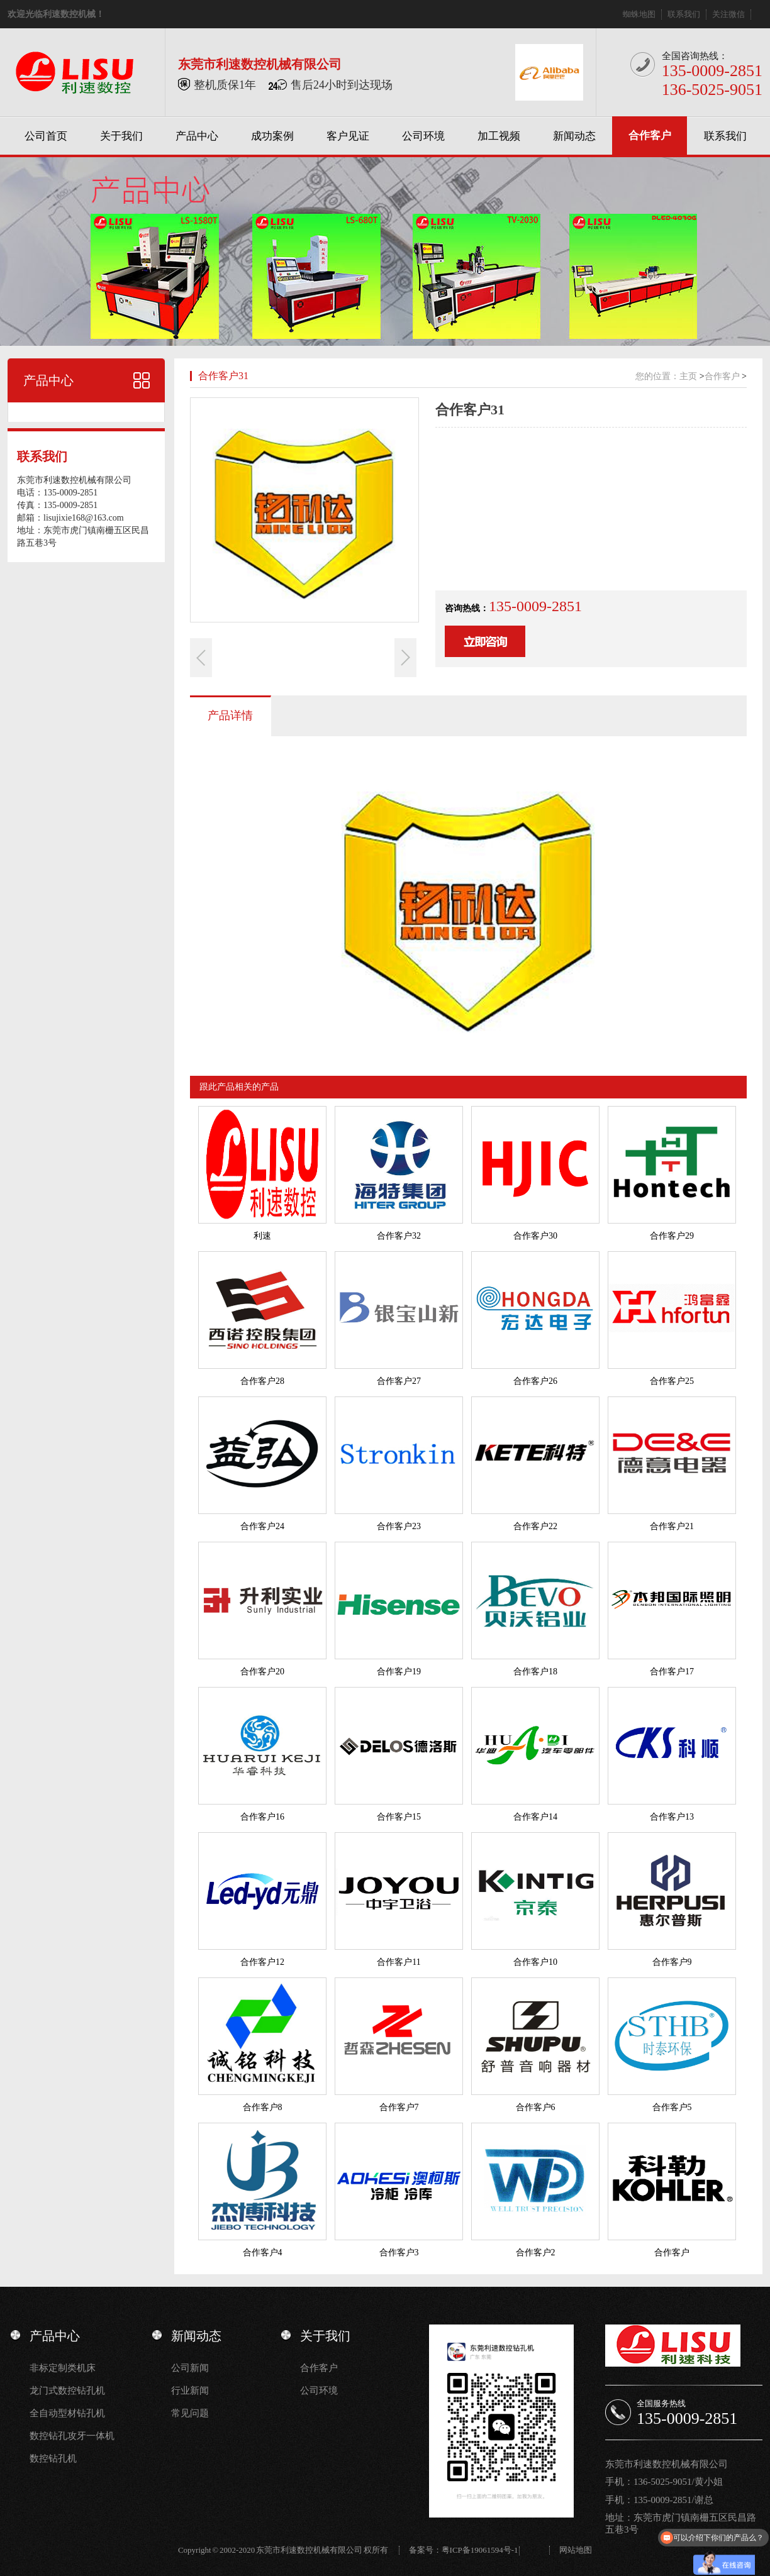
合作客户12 (262, 1962)
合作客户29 (672, 1236)
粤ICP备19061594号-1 (480, 2550)
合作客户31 (223, 375)
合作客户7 (399, 2107)
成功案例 (272, 136)
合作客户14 (535, 1816)
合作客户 (649, 135)
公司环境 (423, 136)
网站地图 (575, 2550)
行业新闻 (190, 2390)
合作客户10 (535, 1962)
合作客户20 (262, 1671)
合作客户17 (672, 1671)
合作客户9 (672, 1962)
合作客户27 (399, 1381)
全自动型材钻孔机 (67, 2413)
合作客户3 (399, 2252)
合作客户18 (535, 1671)
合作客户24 (262, 1526)
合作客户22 (535, 1526)
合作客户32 (399, 1236)
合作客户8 (262, 2107)
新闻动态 (574, 136)
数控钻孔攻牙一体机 (72, 2436)
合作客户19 (399, 1671)
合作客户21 (672, 1526)
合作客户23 (399, 1526)
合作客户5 (672, 2107)
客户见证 (347, 136)
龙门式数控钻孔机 (67, 2390)
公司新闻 (190, 2368)
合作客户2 (535, 2252)
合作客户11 (398, 1962)
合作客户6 (535, 2107)
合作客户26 (535, 1381)
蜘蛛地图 (639, 14)
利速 (262, 1236)
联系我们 (683, 14)
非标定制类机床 (63, 2368)
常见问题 (190, 2413)
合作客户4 (262, 2252)
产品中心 (197, 136)
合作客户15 (399, 1816)
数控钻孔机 (53, 2458)
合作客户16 (262, 1816)
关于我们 (121, 136)
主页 (688, 376)
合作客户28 (262, 1381)
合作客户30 (535, 1236)
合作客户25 (672, 1381)
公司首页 (46, 136)
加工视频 (498, 136)
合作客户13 (672, 1816)
